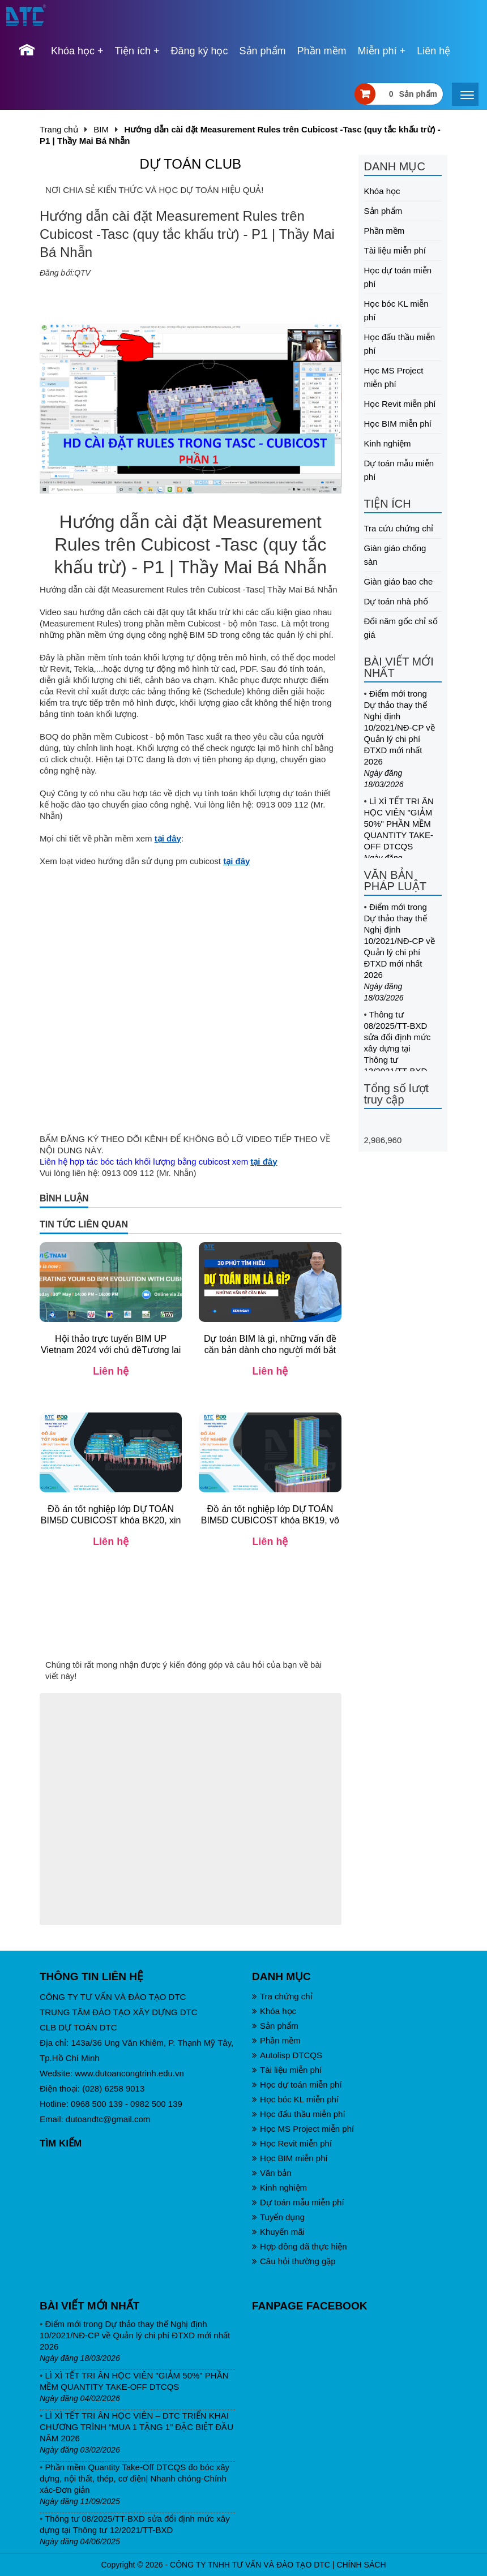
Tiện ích (133, 51)
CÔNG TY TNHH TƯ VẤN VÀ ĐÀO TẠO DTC (250, 2564)
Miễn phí (377, 51)
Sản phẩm (263, 51)
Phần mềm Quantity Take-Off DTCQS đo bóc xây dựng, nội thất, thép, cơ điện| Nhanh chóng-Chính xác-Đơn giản (134, 2478)
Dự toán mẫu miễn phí (399, 470)
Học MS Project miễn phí (394, 377)
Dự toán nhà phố (396, 601)
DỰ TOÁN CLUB (191, 163)
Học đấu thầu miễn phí (399, 343)
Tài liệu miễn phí (395, 250)
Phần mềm (322, 51)
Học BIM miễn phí (398, 423)
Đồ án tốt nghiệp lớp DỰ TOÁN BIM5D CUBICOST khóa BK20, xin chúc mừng (111, 1520)
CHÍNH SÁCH (361, 2564)
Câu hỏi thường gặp (294, 2261)
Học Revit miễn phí (400, 404)
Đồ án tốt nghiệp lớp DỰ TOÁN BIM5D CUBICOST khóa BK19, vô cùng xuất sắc (270, 1520)
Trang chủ (59, 129)
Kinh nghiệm (387, 443)
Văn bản (272, 2173)
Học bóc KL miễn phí (396, 310)
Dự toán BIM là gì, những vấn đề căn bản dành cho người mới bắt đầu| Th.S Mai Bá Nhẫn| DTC (270, 1350)
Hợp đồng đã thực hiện (299, 2246)
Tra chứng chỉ (282, 1996)
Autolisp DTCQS (287, 2055)
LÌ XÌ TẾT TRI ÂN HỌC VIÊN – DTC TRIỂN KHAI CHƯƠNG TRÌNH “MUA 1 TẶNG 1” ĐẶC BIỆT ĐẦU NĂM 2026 (136, 2427)
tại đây (168, 838)
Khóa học (73, 51)
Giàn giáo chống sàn (395, 554)
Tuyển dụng (278, 2217)
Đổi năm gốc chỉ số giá (401, 627)
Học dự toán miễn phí (398, 277)
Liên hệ (433, 51)
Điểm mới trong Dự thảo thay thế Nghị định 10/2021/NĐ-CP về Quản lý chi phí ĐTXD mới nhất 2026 (399, 727)
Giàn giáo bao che (398, 581)
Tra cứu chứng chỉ (399, 528)
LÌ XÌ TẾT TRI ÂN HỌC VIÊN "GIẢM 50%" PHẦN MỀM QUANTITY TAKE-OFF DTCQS (399, 823)
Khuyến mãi (278, 2231)
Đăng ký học (199, 51)
